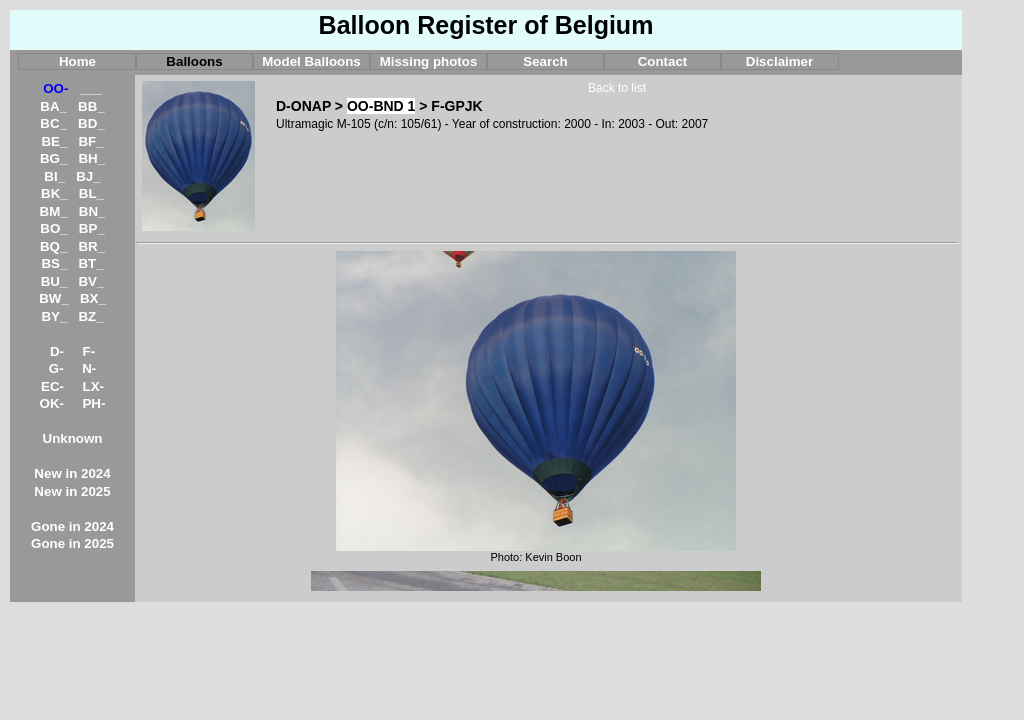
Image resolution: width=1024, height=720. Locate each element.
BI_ (54, 176)
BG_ (53, 158)
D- (57, 351)
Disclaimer (779, 61)
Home (77, 61)
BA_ (53, 106)
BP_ (92, 228)
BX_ (93, 298)
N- (89, 368)
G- (56, 368)
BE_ (54, 141)
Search (545, 61)
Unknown (73, 438)
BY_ (54, 316)
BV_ (91, 281)
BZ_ (90, 316)
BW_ (54, 298)
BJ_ (88, 176)
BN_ (92, 211)
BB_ (91, 106)
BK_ (54, 193)
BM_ (54, 211)
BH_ (91, 158)
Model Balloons (311, 61)
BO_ (53, 228)
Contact (663, 61)
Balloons (194, 61)
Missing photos (429, 61)
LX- (93, 386)
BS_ (54, 263)
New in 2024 (72, 473)
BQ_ (53, 246)
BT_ (90, 263)
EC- (52, 386)
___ (91, 88)
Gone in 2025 (72, 543)
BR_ (91, 246)
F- (89, 351)
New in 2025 (72, 491)
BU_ (54, 281)
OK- (52, 403)
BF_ (90, 141)
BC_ (53, 123)
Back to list (617, 88)
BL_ (91, 193)
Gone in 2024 (72, 526)
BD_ (91, 123)
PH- (93, 403)
